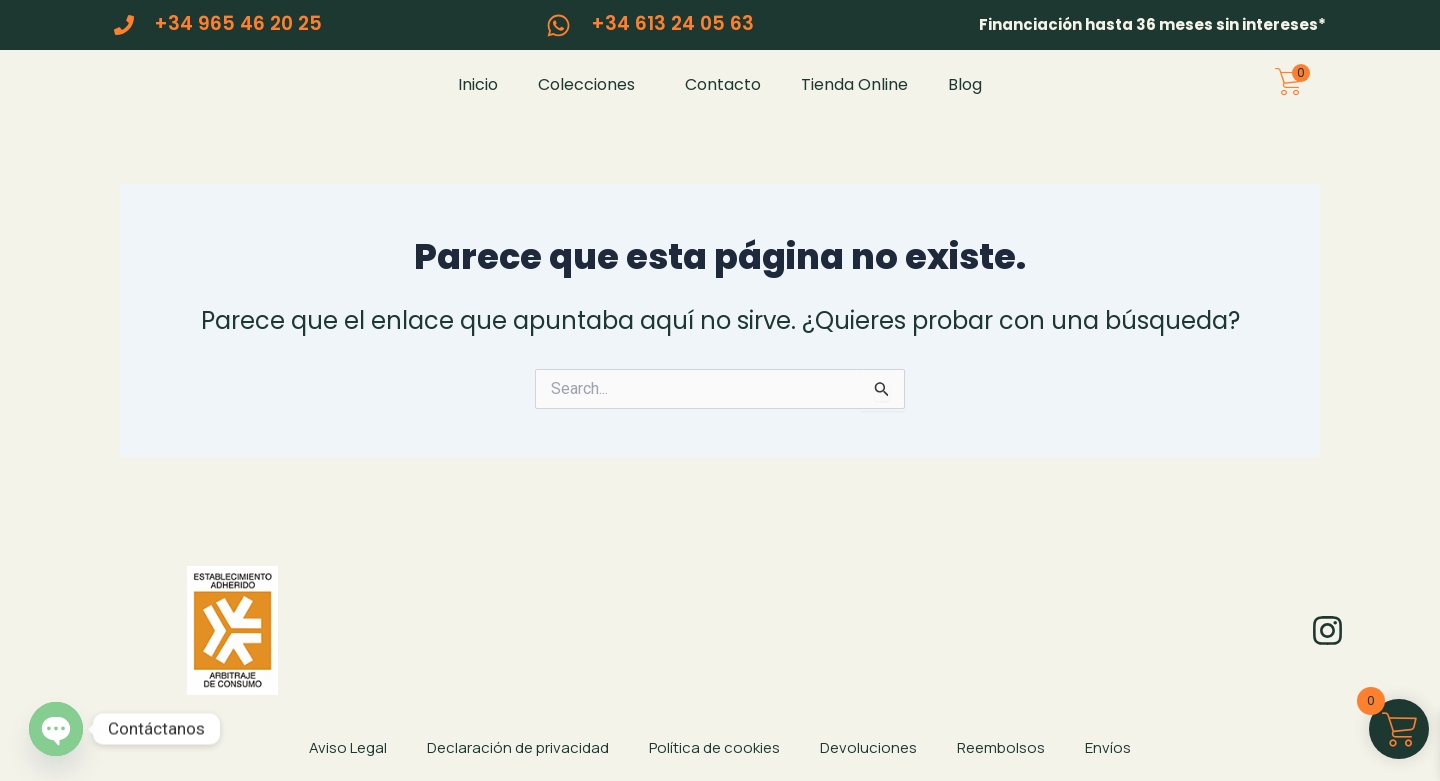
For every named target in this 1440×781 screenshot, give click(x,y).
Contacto (723, 97)
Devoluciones (868, 747)
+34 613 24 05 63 (672, 23)
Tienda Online (854, 97)
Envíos (1108, 747)
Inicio (478, 97)
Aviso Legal (348, 747)
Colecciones (591, 97)
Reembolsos (1001, 747)
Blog (965, 97)
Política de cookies (714, 747)
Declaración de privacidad (518, 747)
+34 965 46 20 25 (238, 23)
